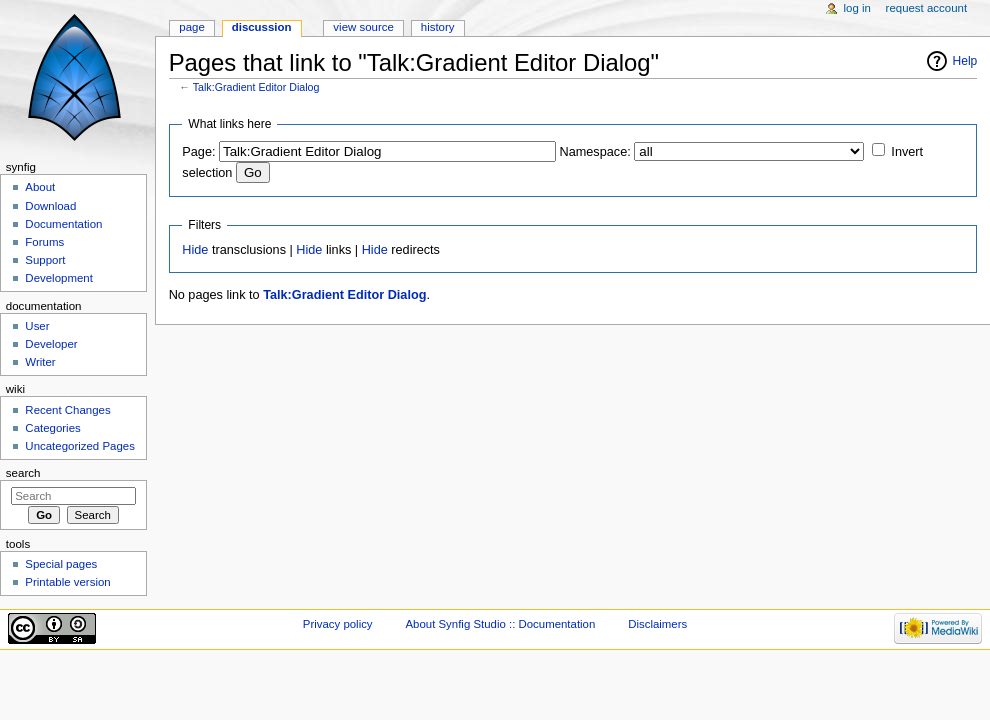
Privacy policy (338, 624)
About (40, 187)
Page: (198, 152)
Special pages (61, 564)
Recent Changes (67, 410)
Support (45, 260)
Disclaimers (657, 624)
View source (363, 27)
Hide (195, 250)
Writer (40, 362)
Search (23, 473)
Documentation (63, 224)
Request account (927, 8)
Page (191, 27)
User (37, 326)
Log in (857, 8)
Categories (52, 428)
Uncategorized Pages (80, 446)
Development (58, 278)
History (438, 27)
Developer (51, 344)
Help (965, 61)
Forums (44, 242)
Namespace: (595, 152)
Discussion (262, 27)
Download (50, 206)
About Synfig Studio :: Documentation (500, 624)
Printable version (67, 582)
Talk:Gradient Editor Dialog (256, 87)
